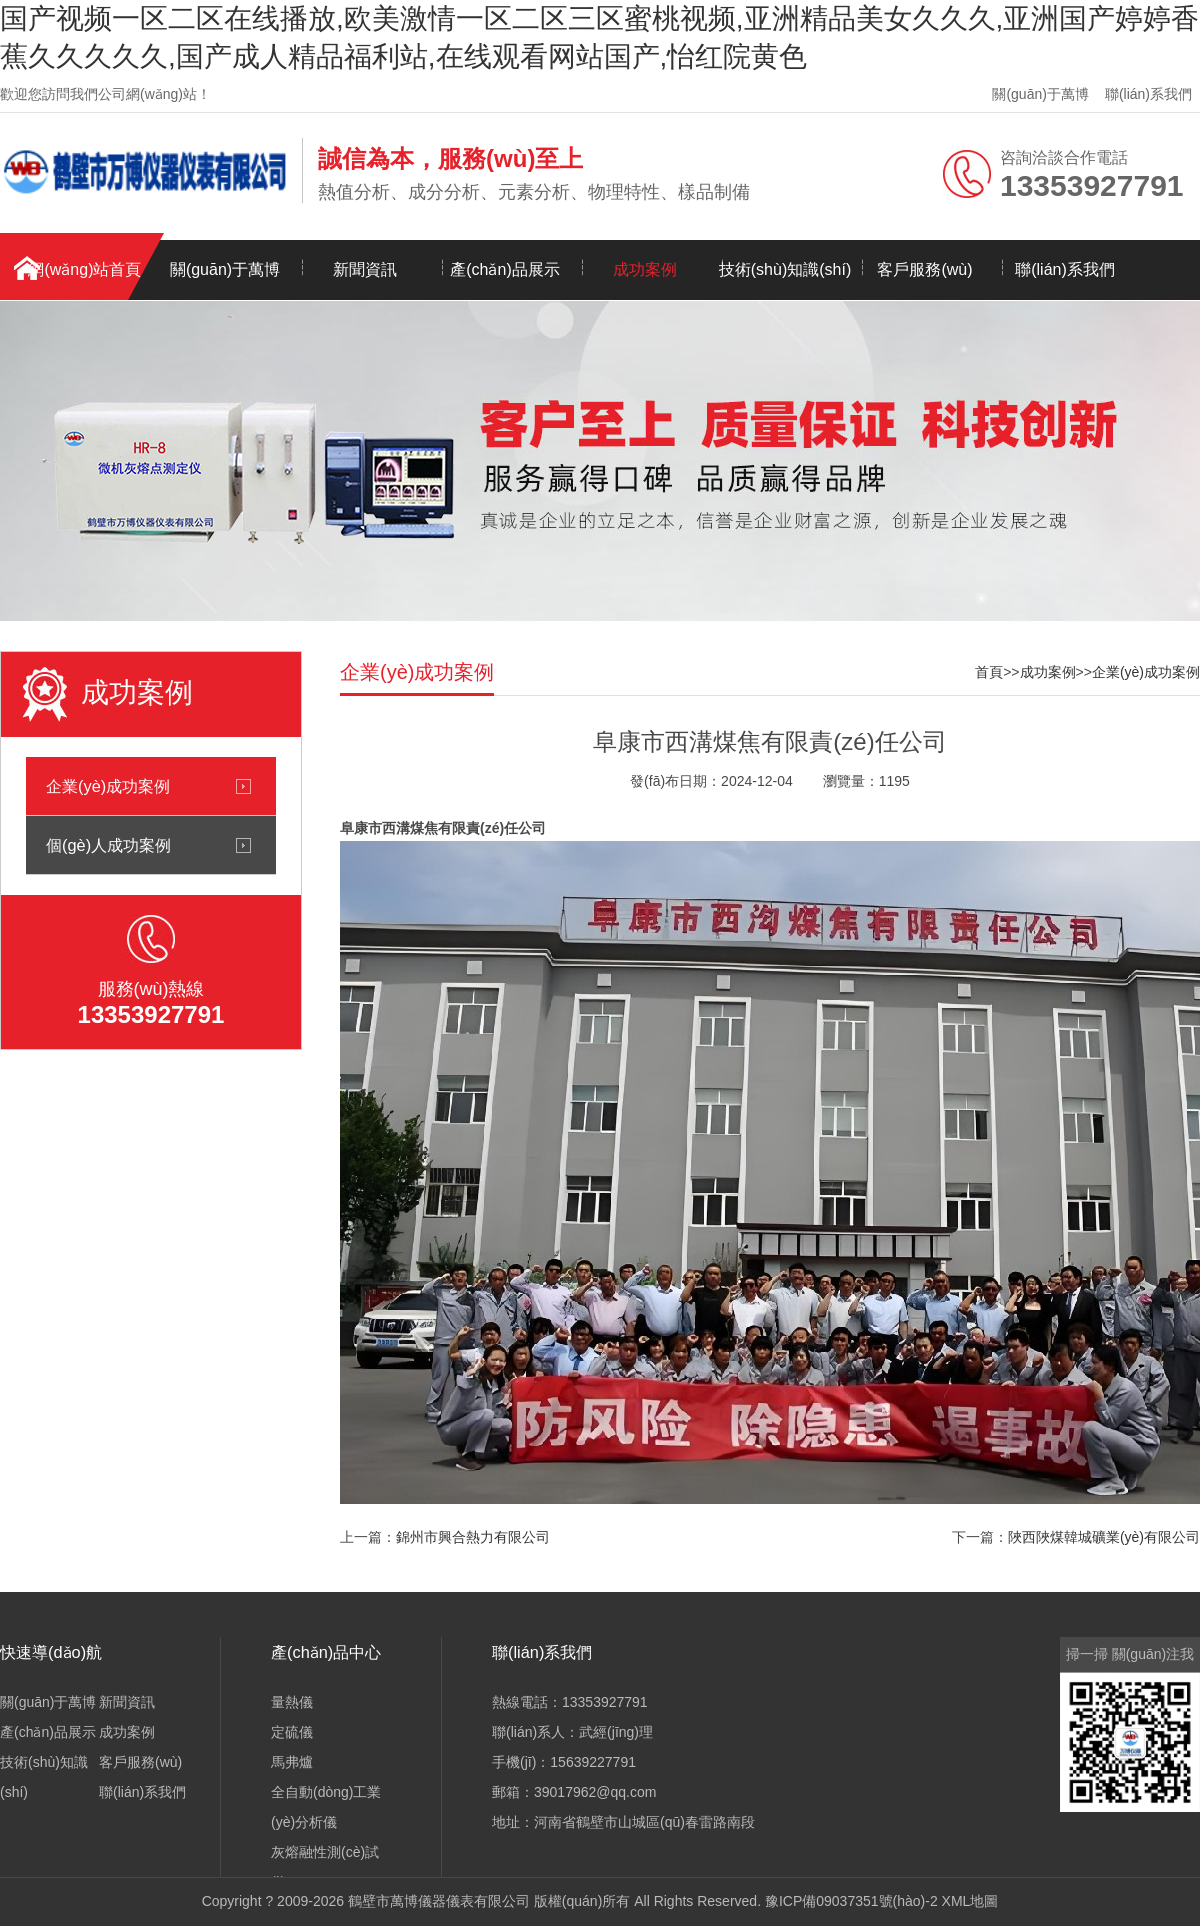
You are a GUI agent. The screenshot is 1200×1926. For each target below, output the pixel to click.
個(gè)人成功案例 (108, 845)
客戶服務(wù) (924, 269)
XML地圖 (970, 1901)
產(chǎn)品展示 (504, 269)
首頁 (989, 672)
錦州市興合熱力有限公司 (473, 1537)
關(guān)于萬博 (1040, 94)
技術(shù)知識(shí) (785, 269)
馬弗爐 (292, 1762)
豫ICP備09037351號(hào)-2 (851, 1901)
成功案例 (645, 269)
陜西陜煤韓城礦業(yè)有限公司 (1104, 1537)
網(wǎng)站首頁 (84, 269)
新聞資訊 (365, 269)
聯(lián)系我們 (1148, 94)
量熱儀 (292, 1702)
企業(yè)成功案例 (108, 786)
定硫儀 (292, 1732)
